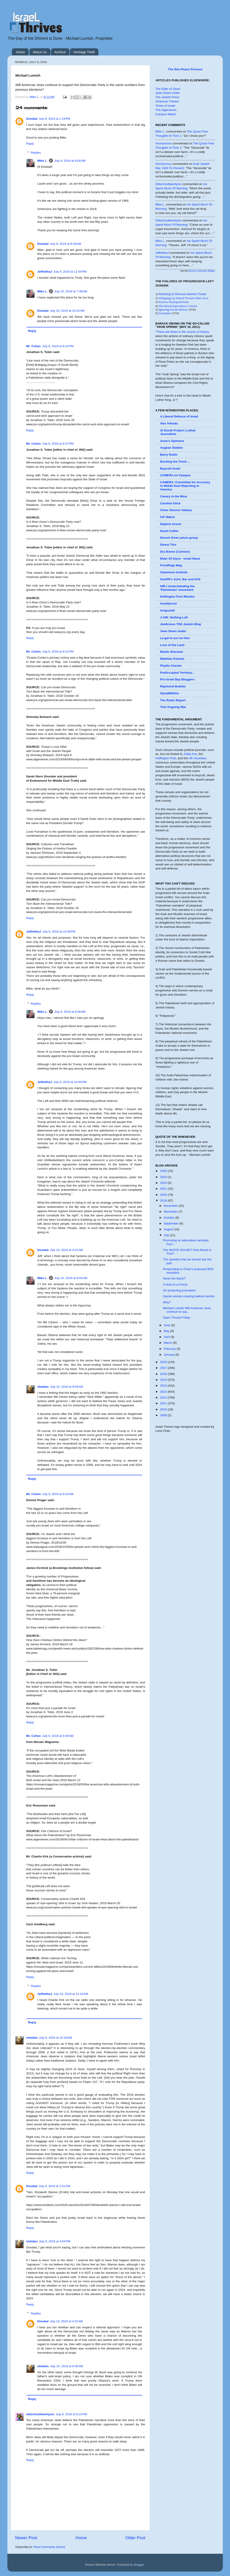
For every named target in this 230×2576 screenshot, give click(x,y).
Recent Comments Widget (202, 271)
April (167, 1337)
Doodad (31, 118)
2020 (164, 1194)
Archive (60, 52)
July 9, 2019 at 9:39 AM (57, 1736)
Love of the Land (172, 645)
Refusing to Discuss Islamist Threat (182, 294)
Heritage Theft (84, 52)
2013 (164, 1391)
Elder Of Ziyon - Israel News (180, 558)
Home (20, 52)
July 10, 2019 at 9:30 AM (66, 2366)
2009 (164, 1415)
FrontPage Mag (171, 565)
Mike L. (42, 160)
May (167, 1331)
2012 (164, 1397)
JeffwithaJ (44, 271)
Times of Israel (165, 105)
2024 (164, 1177)
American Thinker (167, 101)
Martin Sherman (171, 651)
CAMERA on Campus (175, 475)
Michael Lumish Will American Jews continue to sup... (187, 1309)
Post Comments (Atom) (49, 2547)
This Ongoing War (173, 707)
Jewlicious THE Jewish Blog (180, 624)
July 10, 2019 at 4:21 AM (66, 1250)
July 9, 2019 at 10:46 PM (69, 1082)
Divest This (168, 544)
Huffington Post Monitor (177, 596)
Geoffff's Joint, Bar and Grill (180, 579)
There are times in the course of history (182, 331)
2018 (164, 1362)
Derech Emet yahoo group (179, 537)
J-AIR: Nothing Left (174, 617)
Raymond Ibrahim (173, 686)
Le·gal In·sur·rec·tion (175, 638)
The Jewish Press (168, 97)
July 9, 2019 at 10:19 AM (55, 2037)
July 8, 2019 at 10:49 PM (58, 931)
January (169, 1354)
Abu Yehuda (169, 423)
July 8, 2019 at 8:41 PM (58, 651)
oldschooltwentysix (40, 2414)
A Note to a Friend (175, 1284)
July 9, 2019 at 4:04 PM (54, 2241)
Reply (30, 143)
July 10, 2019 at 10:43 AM (67, 310)
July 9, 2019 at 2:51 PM (54, 2186)
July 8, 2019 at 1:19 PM (54, 118)
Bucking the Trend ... (175, 461)
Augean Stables (171, 447)
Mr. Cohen (33, 346)
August (169, 1229)
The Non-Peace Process (185, 69)
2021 (164, 1188)
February (170, 1348)
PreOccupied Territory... (177, 672)
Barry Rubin (168, 454)
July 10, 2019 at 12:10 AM (70, 1994)
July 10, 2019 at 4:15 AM (66, 2321)
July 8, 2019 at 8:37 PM (58, 443)
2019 (164, 1200)
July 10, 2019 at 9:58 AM (66, 1386)
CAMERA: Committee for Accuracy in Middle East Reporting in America (185, 486)
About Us (40, 52)
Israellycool (168, 603)
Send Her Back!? (174, 1278)
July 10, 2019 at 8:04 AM (70, 1278)
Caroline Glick (170, 503)
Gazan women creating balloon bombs (189, 1296)
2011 (164, 1403)
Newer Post (26, 2537)
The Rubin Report (173, 700)
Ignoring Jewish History (173, 309)
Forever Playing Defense (174, 302)
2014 (164, 1385)
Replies (36, 152)
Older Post (135, 2537)
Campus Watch (166, 114)
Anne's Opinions (172, 441)
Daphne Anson (171, 524)
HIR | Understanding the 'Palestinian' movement (177, 587)
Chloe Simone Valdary (176, 510)
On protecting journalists (179, 1290)
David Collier (169, 531)
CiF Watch (167, 517)
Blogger (139, 2564)
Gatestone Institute (174, 572)
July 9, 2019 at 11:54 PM (69, 271)
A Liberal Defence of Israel (179, 416)
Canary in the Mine (173, 496)
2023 (164, 1182)
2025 (164, 1171)
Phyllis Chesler (171, 665)
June (167, 1325)
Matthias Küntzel (172, 658)
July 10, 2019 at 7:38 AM (70, 291)
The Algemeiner (166, 110)
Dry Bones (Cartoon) (175, 551)
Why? (167, 1302)
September (172, 1223)
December (171, 1205)
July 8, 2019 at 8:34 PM (58, 346)
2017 (164, 1368)
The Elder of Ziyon (168, 88)
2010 (164, 1409)
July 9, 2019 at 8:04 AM (69, 160)
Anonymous (163, 143)
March (168, 1342)
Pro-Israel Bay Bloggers (177, 679)
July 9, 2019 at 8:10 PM (71, 2414)
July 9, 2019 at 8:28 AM (65, 243)
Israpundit (167, 610)
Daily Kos (190, 754)
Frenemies (165, 313)
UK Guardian (197, 758)
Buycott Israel (170, 468)
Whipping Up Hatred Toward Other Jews (183, 298)
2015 (164, 1379)
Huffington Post (166, 758)
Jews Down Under (168, 93)
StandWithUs (169, 693)
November (171, 1211)
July (167, 1235)
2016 (164, 1374)
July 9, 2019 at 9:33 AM (57, 1494)
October (169, 1217)
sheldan (43, 1386)
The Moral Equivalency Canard (178, 306)
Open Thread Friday (176, 1317)
